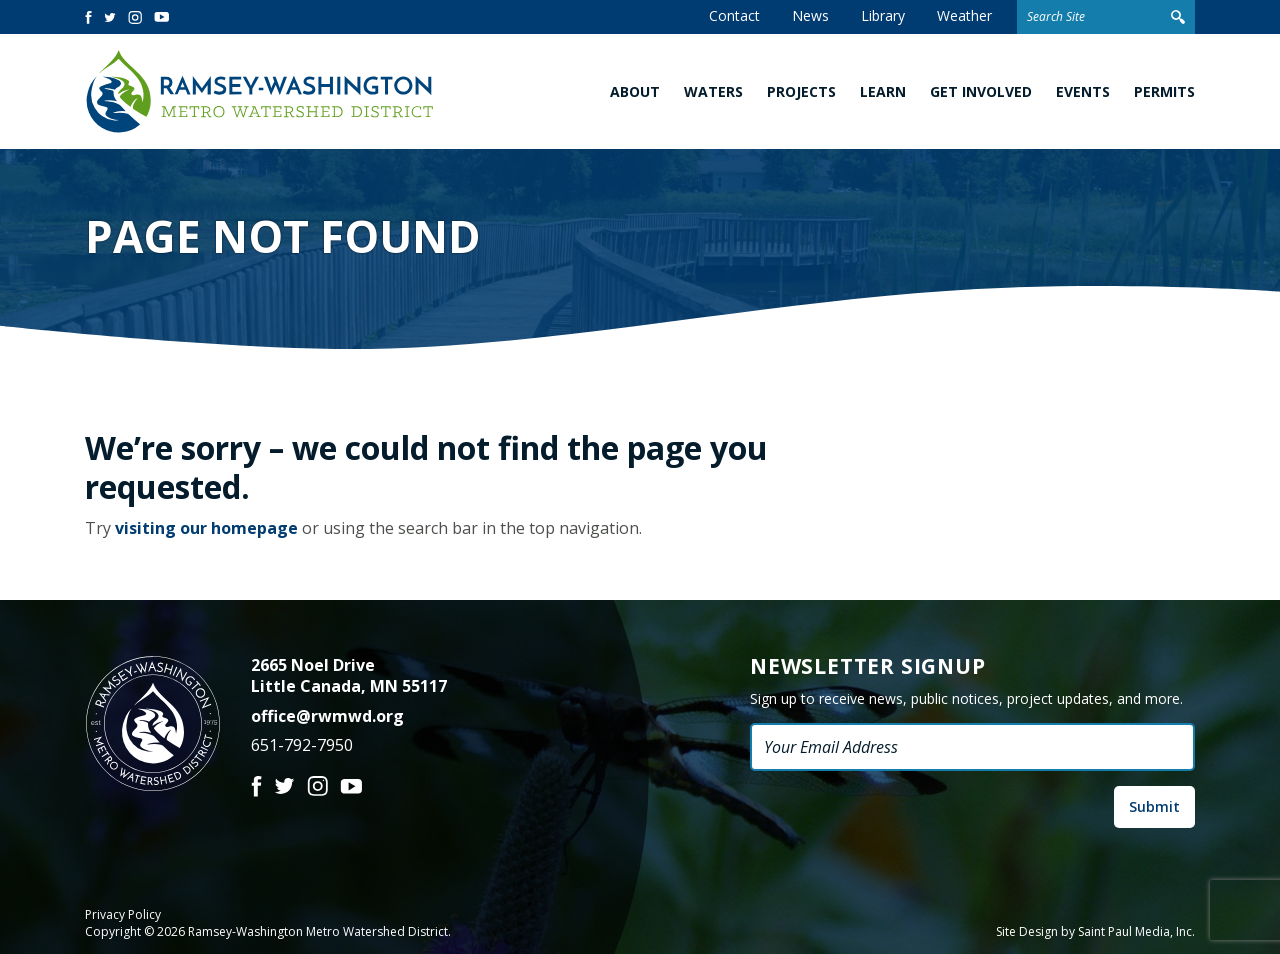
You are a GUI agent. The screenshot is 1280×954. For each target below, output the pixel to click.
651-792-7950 (302, 745)
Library (883, 15)
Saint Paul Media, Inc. (1136, 931)
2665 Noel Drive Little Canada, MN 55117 (349, 675)
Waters (713, 91)
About (635, 91)
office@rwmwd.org (327, 716)
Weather (964, 15)
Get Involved (981, 91)
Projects (801, 91)
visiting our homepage (206, 528)
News (810, 15)
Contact (734, 15)
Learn (883, 91)
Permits (1164, 91)
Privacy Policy (123, 915)
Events (1083, 91)
